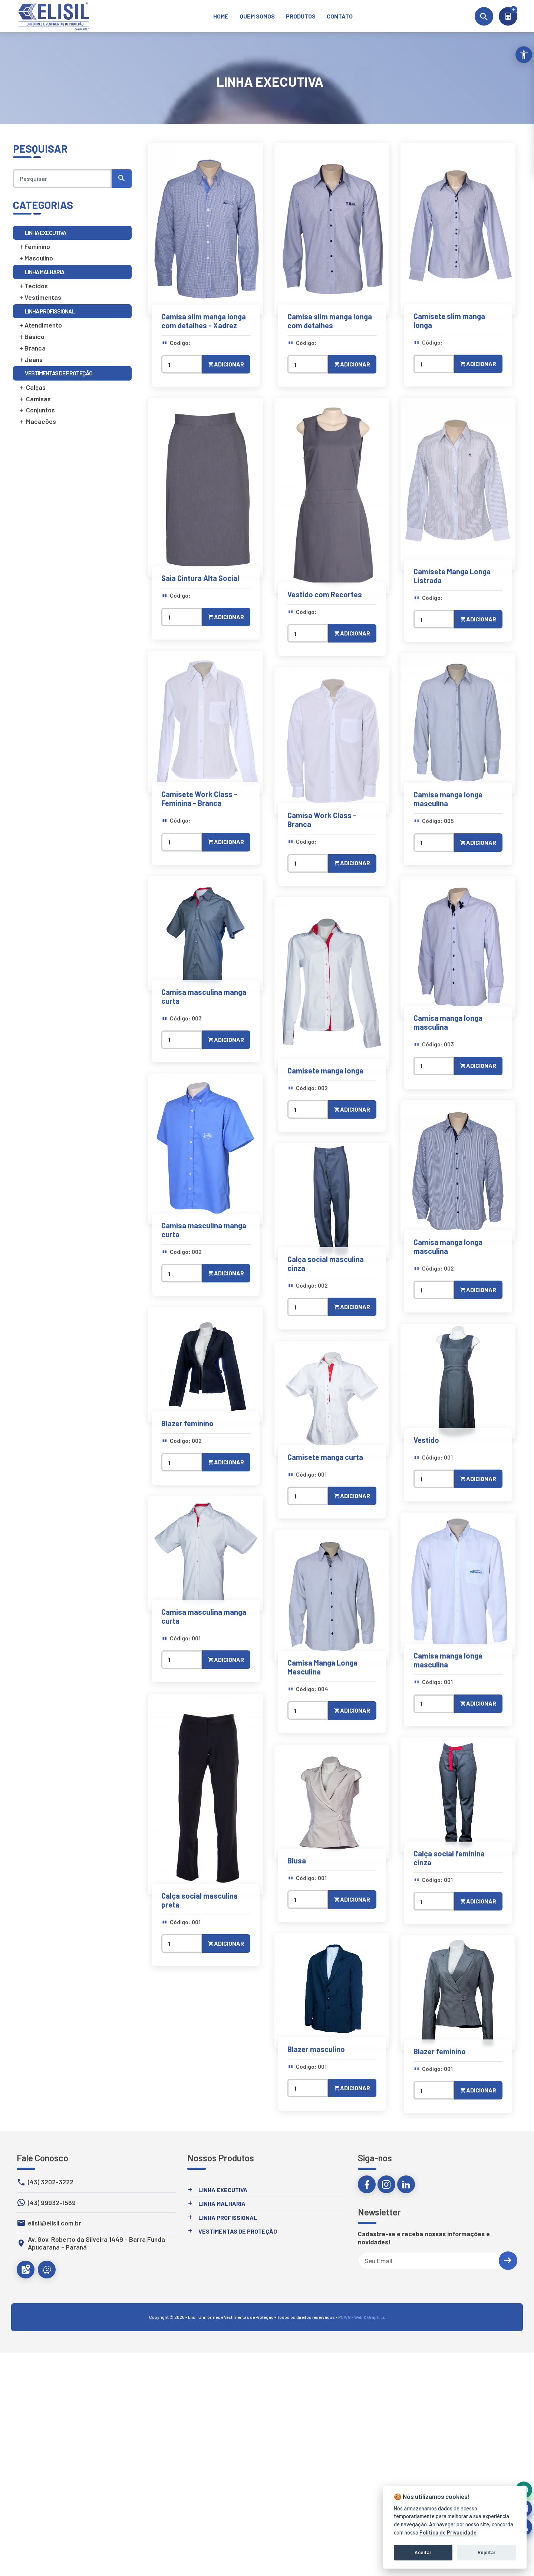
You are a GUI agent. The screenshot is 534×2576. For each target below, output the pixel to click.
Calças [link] (32, 387)
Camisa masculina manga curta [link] (203, 996)
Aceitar (423, 2552)
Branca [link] (32, 348)
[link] (221, 16)
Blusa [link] (296, 1860)
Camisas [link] (35, 399)
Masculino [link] (36, 258)
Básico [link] (31, 336)
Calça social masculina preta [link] (199, 1900)
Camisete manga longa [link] (325, 1070)
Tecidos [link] (33, 286)
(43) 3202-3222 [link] (50, 2182)
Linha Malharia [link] (221, 2203)
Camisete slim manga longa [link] (449, 320)
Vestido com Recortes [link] (324, 594)
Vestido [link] (426, 1439)
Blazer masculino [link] (316, 2049)
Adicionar (226, 364)
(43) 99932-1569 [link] (52, 2203)
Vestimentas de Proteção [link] (237, 2231)
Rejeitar (486, 2552)
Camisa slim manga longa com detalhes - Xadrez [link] (203, 321)
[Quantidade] (181, 364)
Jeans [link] (31, 359)
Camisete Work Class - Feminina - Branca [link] (199, 798)
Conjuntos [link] (37, 410)
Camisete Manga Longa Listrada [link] (452, 576)
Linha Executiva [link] (222, 2189)
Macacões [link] (37, 421)
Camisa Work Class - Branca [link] (321, 820)
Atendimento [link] (40, 325)
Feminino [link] (34, 246)
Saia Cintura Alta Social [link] (200, 578)
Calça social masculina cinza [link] (325, 1263)
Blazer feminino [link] (187, 1423)
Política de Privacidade (448, 2532)
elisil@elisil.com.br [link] (54, 2223)
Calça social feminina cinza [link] (449, 1858)
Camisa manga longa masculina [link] (447, 799)
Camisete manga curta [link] (325, 1457)
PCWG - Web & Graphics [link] (361, 2317)
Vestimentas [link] (40, 297)
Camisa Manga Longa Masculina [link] (322, 1667)
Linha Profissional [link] (227, 2217)
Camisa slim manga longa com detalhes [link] (329, 321)
